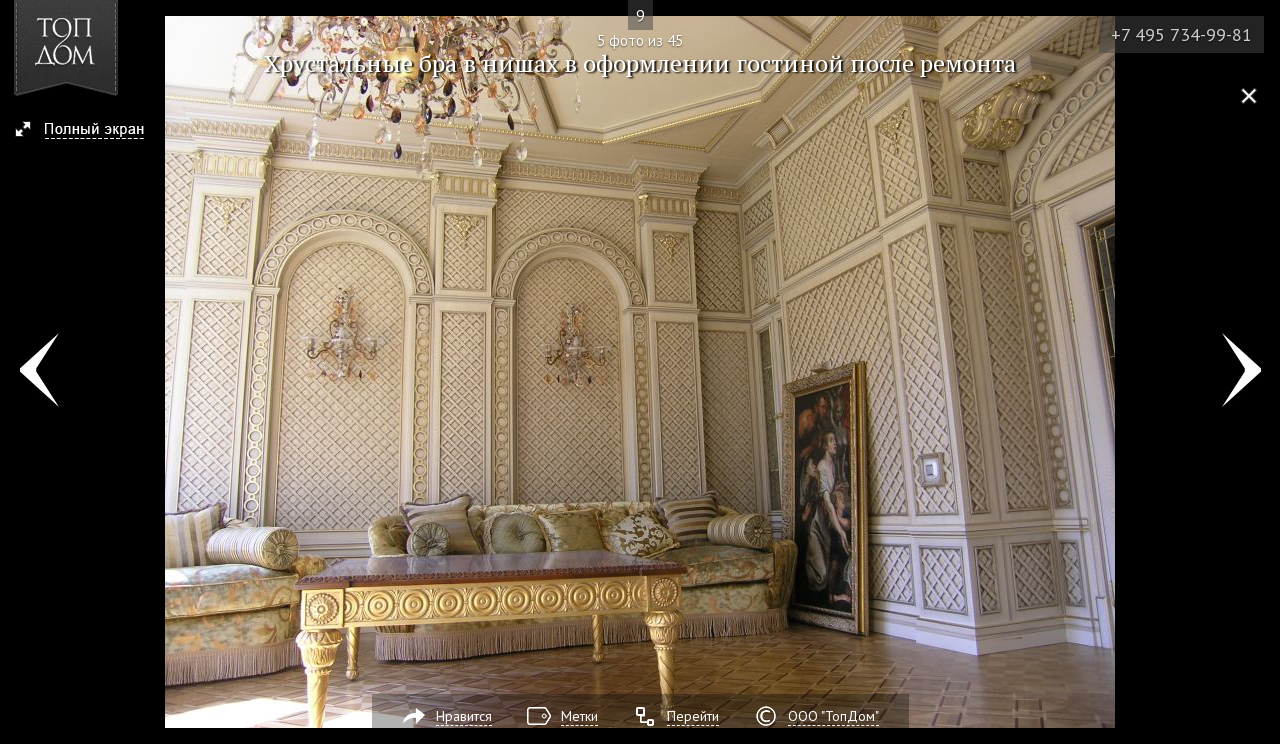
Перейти (693, 716)
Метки (579, 716)
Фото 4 (38, 372)
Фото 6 (1241, 372)
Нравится (464, 716)
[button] (88, 131)
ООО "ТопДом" (833, 716)
